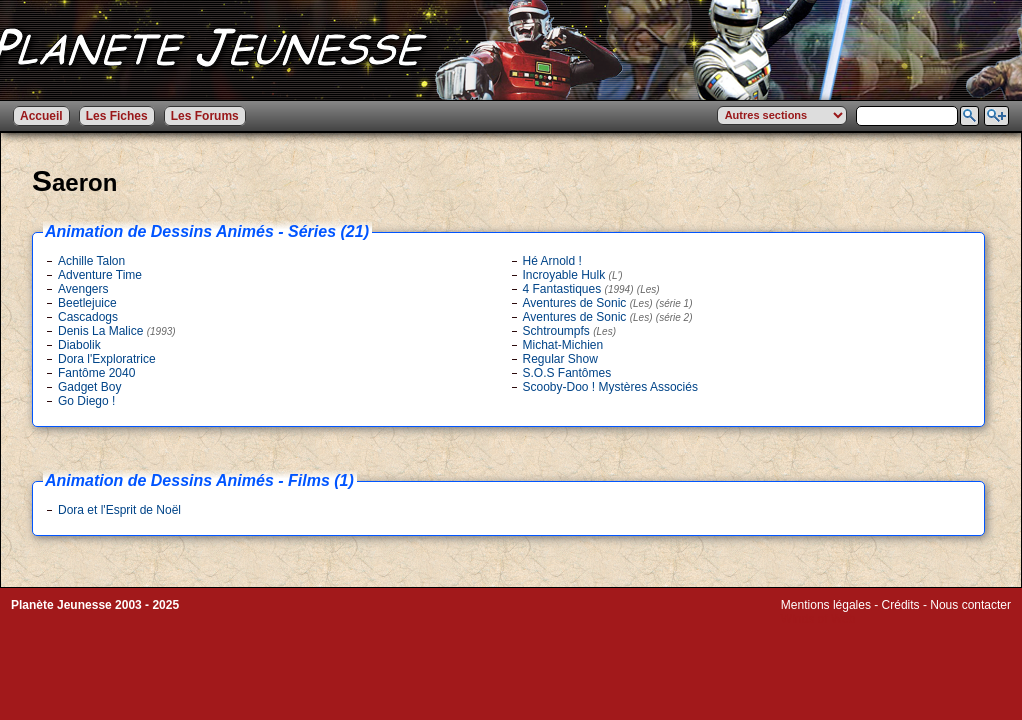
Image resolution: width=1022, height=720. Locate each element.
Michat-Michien (563, 345)
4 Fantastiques (591, 289)
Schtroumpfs (570, 331)
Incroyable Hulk (573, 275)
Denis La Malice (117, 331)
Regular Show (560, 359)
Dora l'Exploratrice (107, 359)
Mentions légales (826, 605)
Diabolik (79, 345)
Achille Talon (91, 261)
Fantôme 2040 (96, 373)
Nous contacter (970, 605)
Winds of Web (818, 619)
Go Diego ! (86, 401)
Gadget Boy (89, 387)
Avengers (83, 289)
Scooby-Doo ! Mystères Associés (610, 387)
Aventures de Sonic (608, 303)
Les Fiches (117, 116)
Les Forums (205, 116)
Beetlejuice (87, 303)
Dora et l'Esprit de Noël (119, 510)
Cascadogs (88, 317)
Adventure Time (100, 275)
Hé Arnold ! (552, 261)
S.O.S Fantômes (567, 373)
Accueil (41, 116)
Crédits (901, 605)
